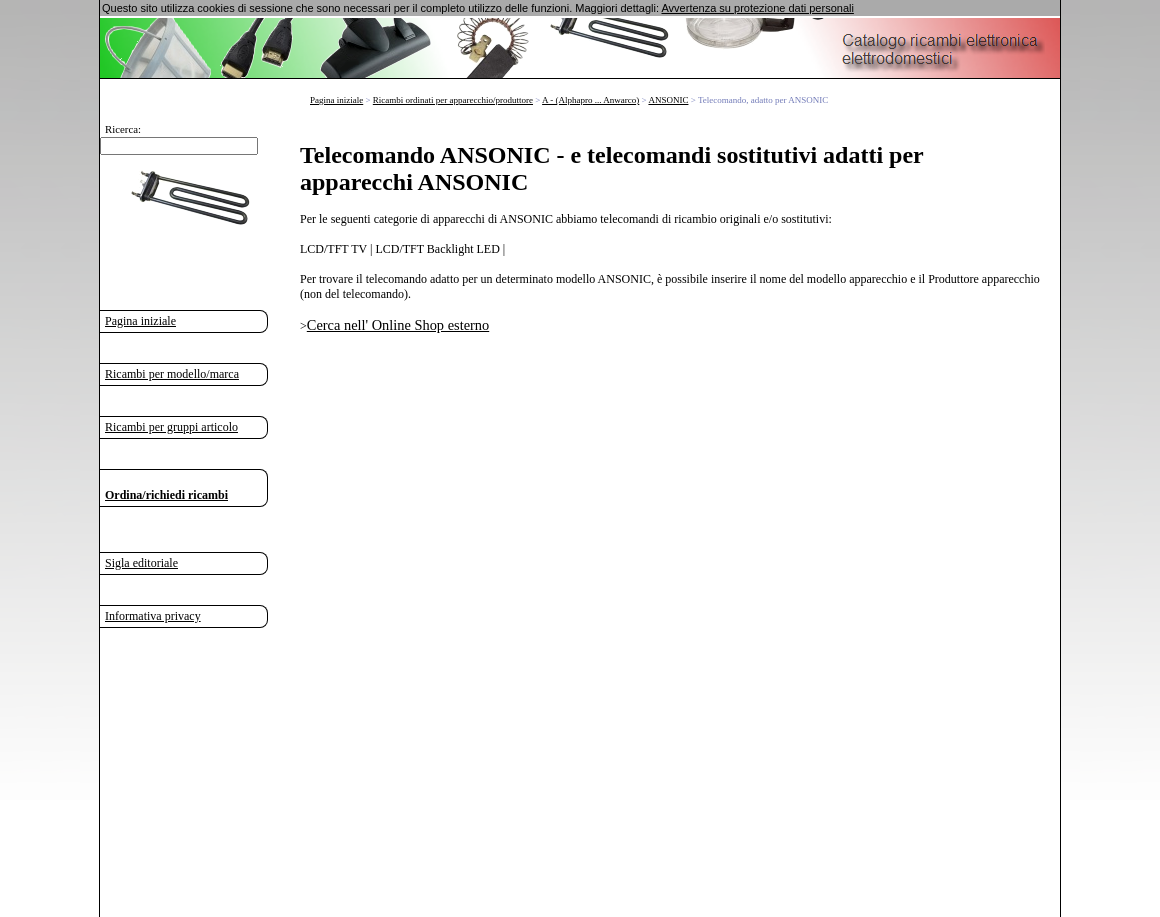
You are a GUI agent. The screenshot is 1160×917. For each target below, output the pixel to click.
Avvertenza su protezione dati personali (757, 8)
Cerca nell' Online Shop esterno (398, 325)
